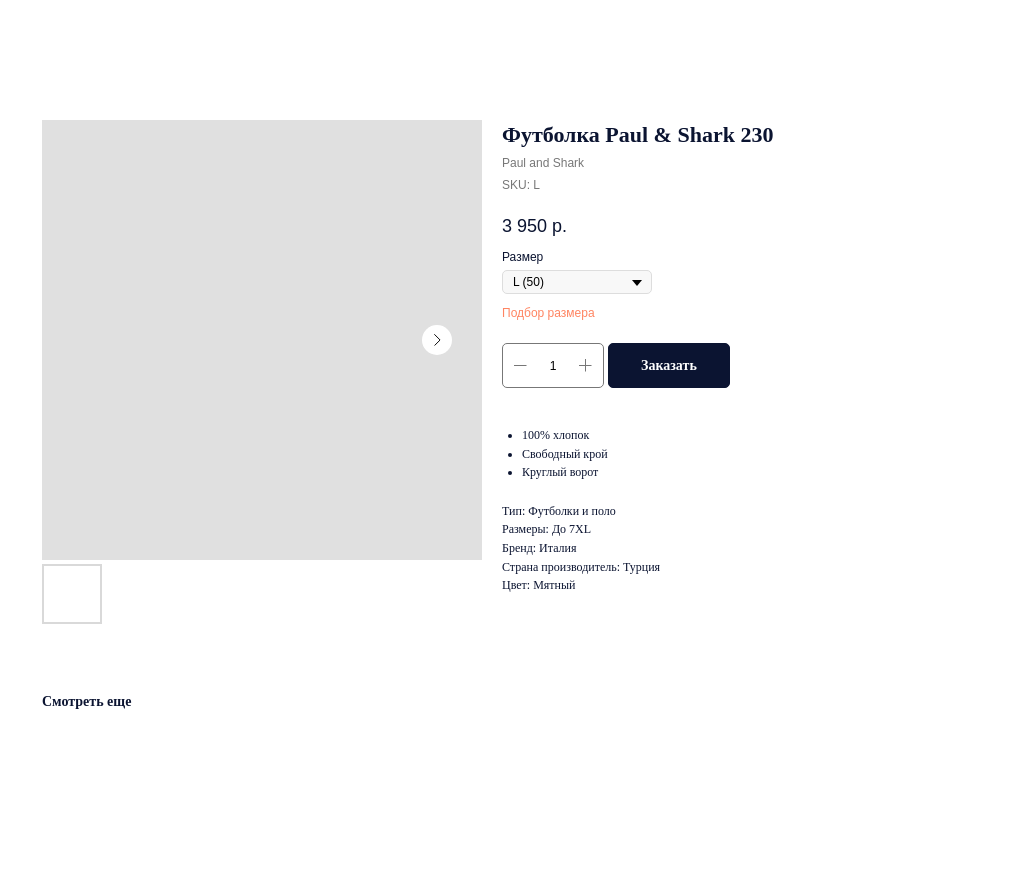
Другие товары (76, 29)
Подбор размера (548, 313)
